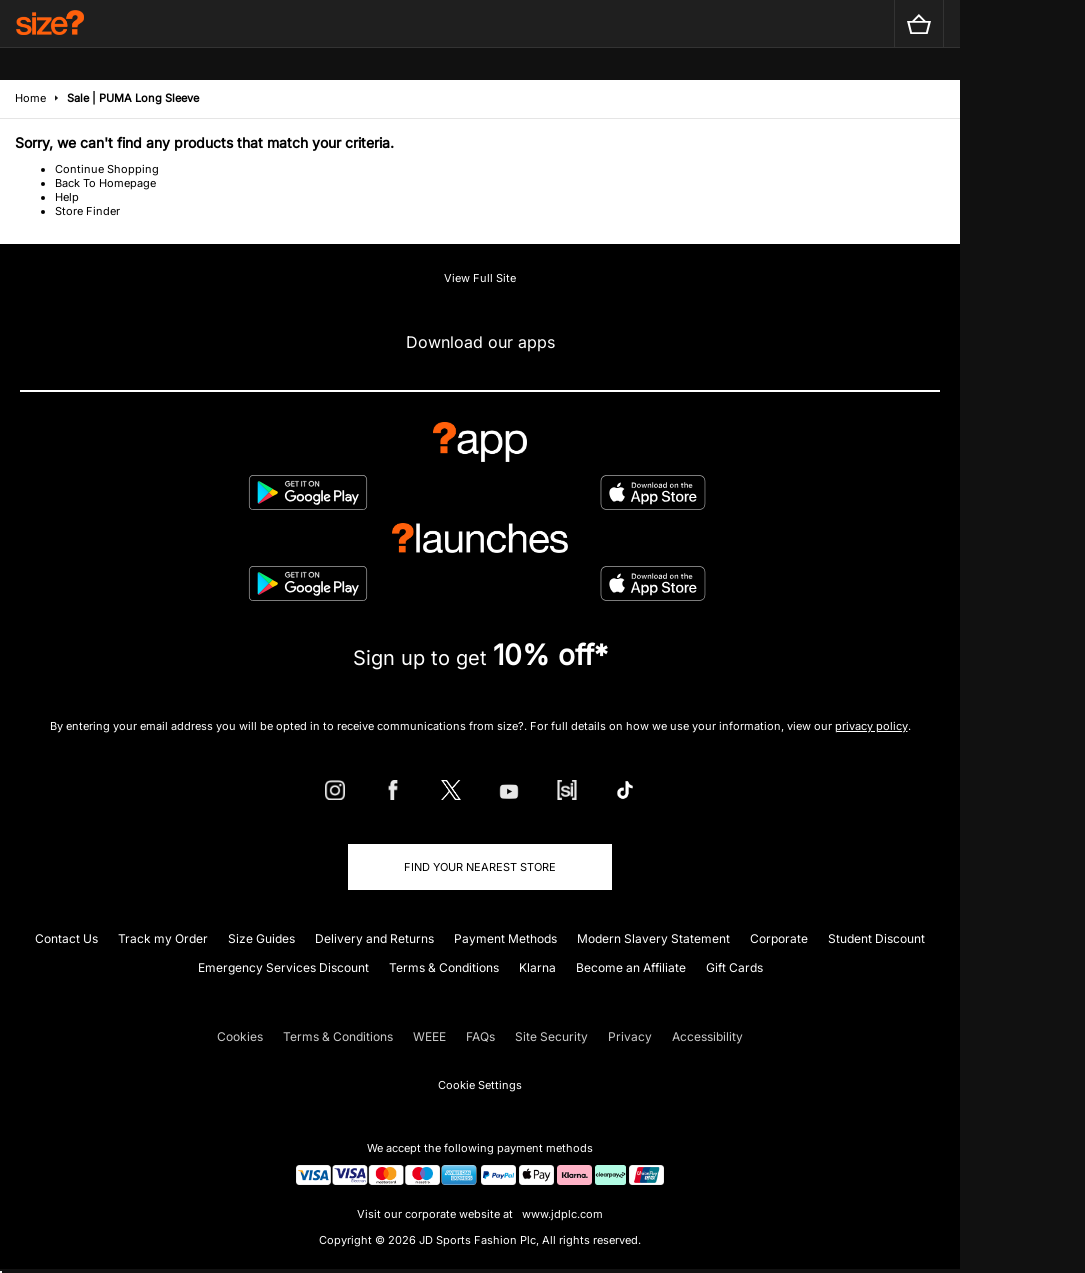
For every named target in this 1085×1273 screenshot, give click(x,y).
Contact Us (66, 938)
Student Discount (876, 938)
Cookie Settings (480, 1085)
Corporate (779, 938)
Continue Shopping (107, 169)
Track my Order (163, 938)
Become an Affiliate (631, 967)
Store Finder (87, 211)
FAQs (480, 1036)
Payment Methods (505, 938)
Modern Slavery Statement (653, 938)
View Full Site (480, 278)
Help (67, 197)
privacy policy (871, 726)
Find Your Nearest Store (480, 867)
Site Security (551, 1036)
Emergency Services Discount (283, 967)
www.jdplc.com (561, 1214)
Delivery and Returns (374, 938)
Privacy (630, 1036)
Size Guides (261, 938)
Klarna (537, 967)
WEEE (429, 1036)
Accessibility (707, 1036)
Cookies (240, 1036)
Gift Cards (734, 967)
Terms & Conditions (444, 967)
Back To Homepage (105, 183)
